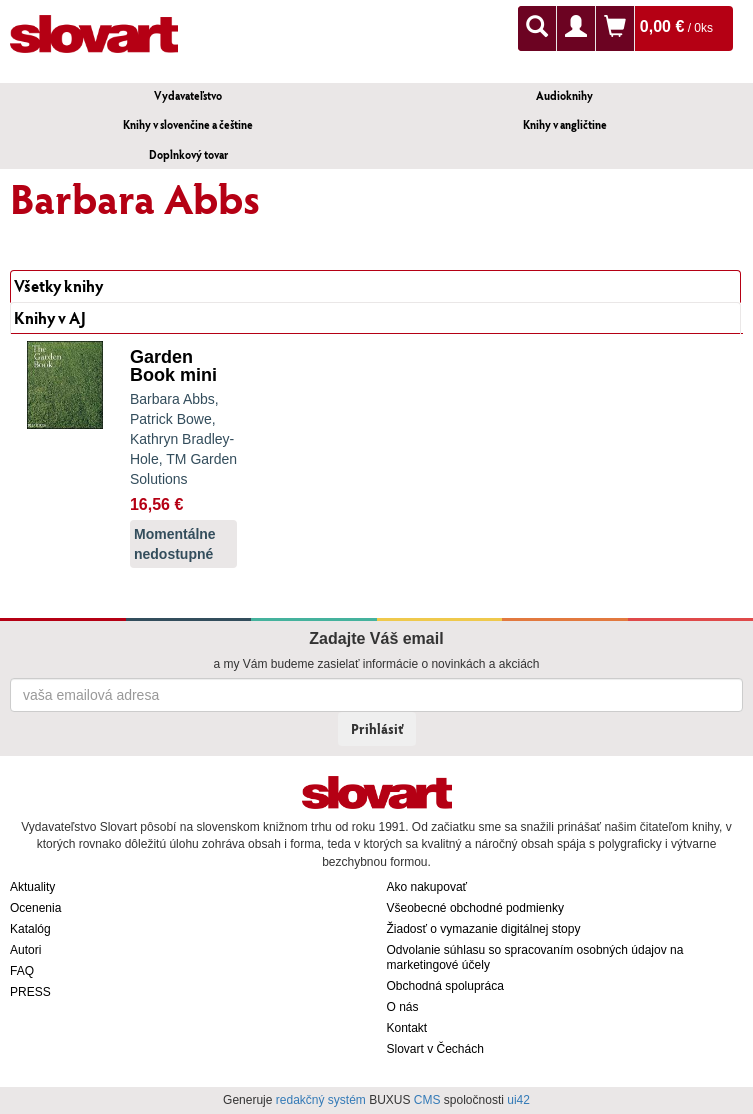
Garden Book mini (173, 366)
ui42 (518, 1100)
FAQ (22, 971)
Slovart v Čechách (435, 1049)
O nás (403, 1007)
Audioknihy (564, 95)
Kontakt (407, 1028)
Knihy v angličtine (565, 124)
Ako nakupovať (427, 887)
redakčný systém (321, 1100)
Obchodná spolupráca (445, 986)
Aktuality (32, 887)
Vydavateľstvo (188, 95)
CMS (427, 1100)
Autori (25, 950)
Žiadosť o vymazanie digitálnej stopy (484, 929)
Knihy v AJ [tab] (50, 317)
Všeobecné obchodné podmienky (475, 908)
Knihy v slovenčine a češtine (188, 124)
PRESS (30, 992)
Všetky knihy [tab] (58, 285)
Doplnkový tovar (188, 154)
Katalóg (30, 929)
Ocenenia (35, 908)
